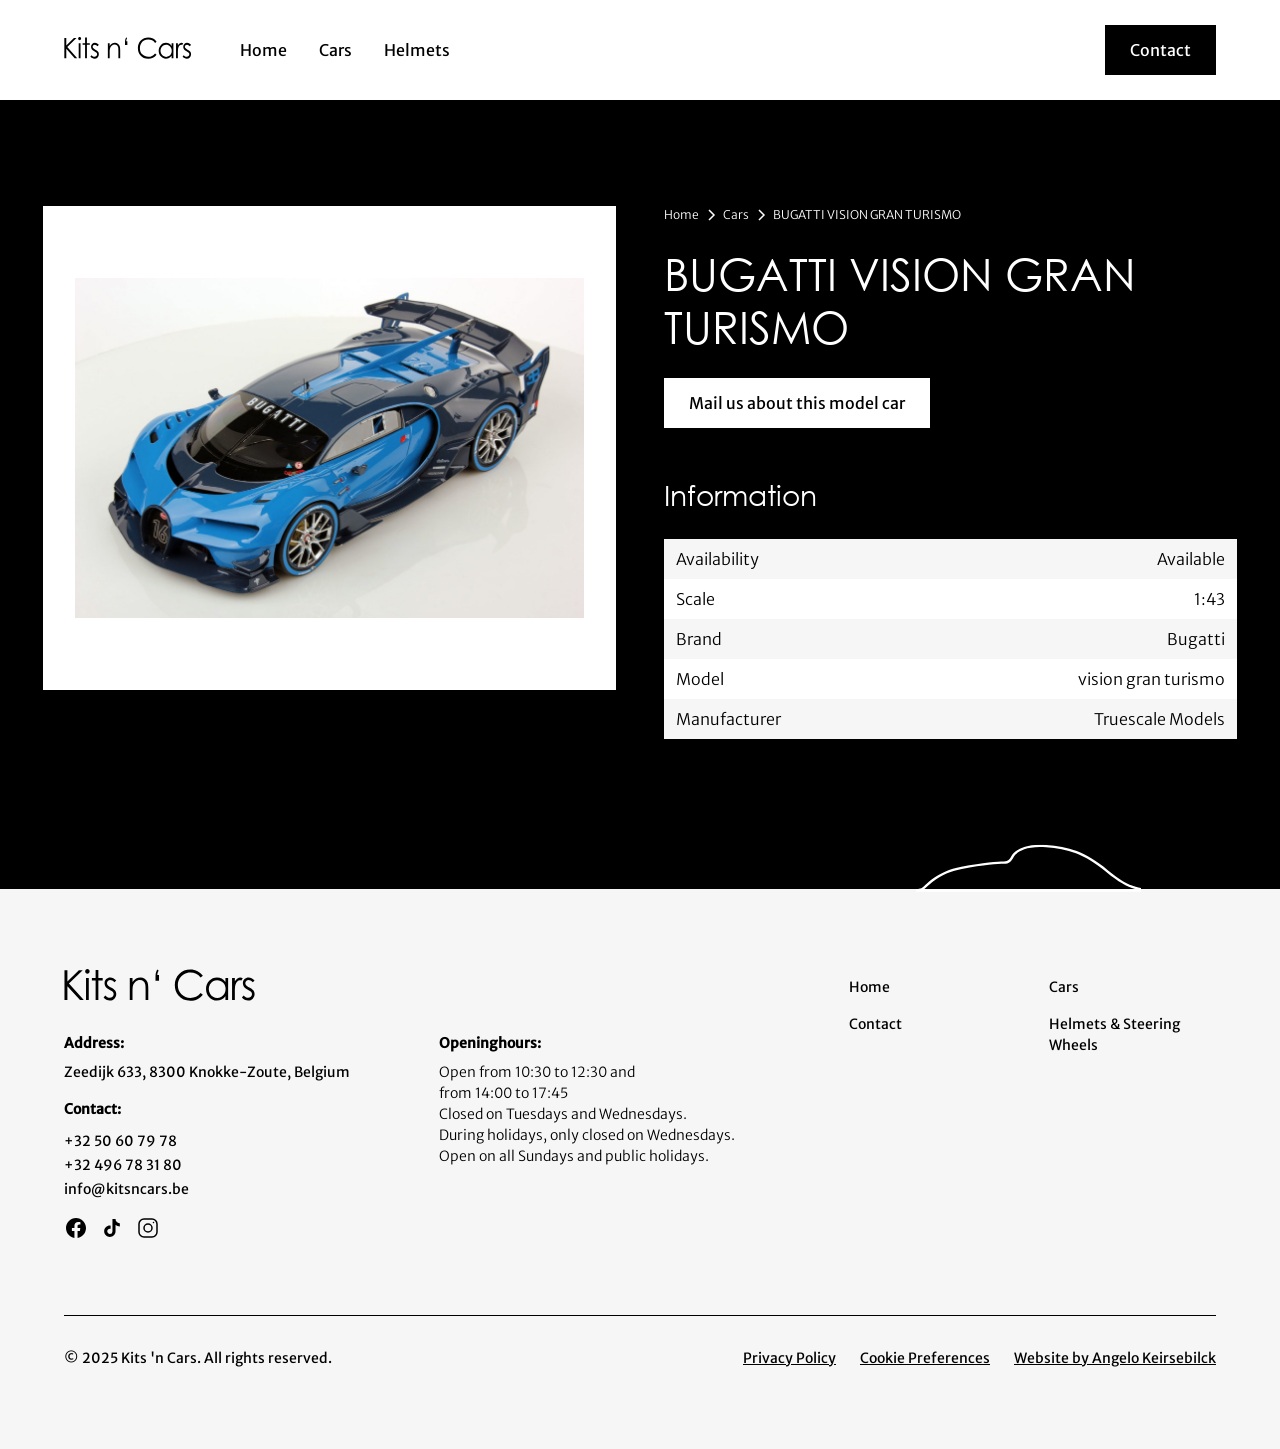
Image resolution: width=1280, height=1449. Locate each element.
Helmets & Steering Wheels (1114, 1034)
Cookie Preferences (925, 1358)
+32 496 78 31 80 (123, 1165)
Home (263, 50)
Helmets (417, 50)
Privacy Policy (789, 1358)
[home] (128, 47)
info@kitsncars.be (126, 1189)
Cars (335, 50)
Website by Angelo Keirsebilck (1115, 1358)
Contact (875, 1024)
